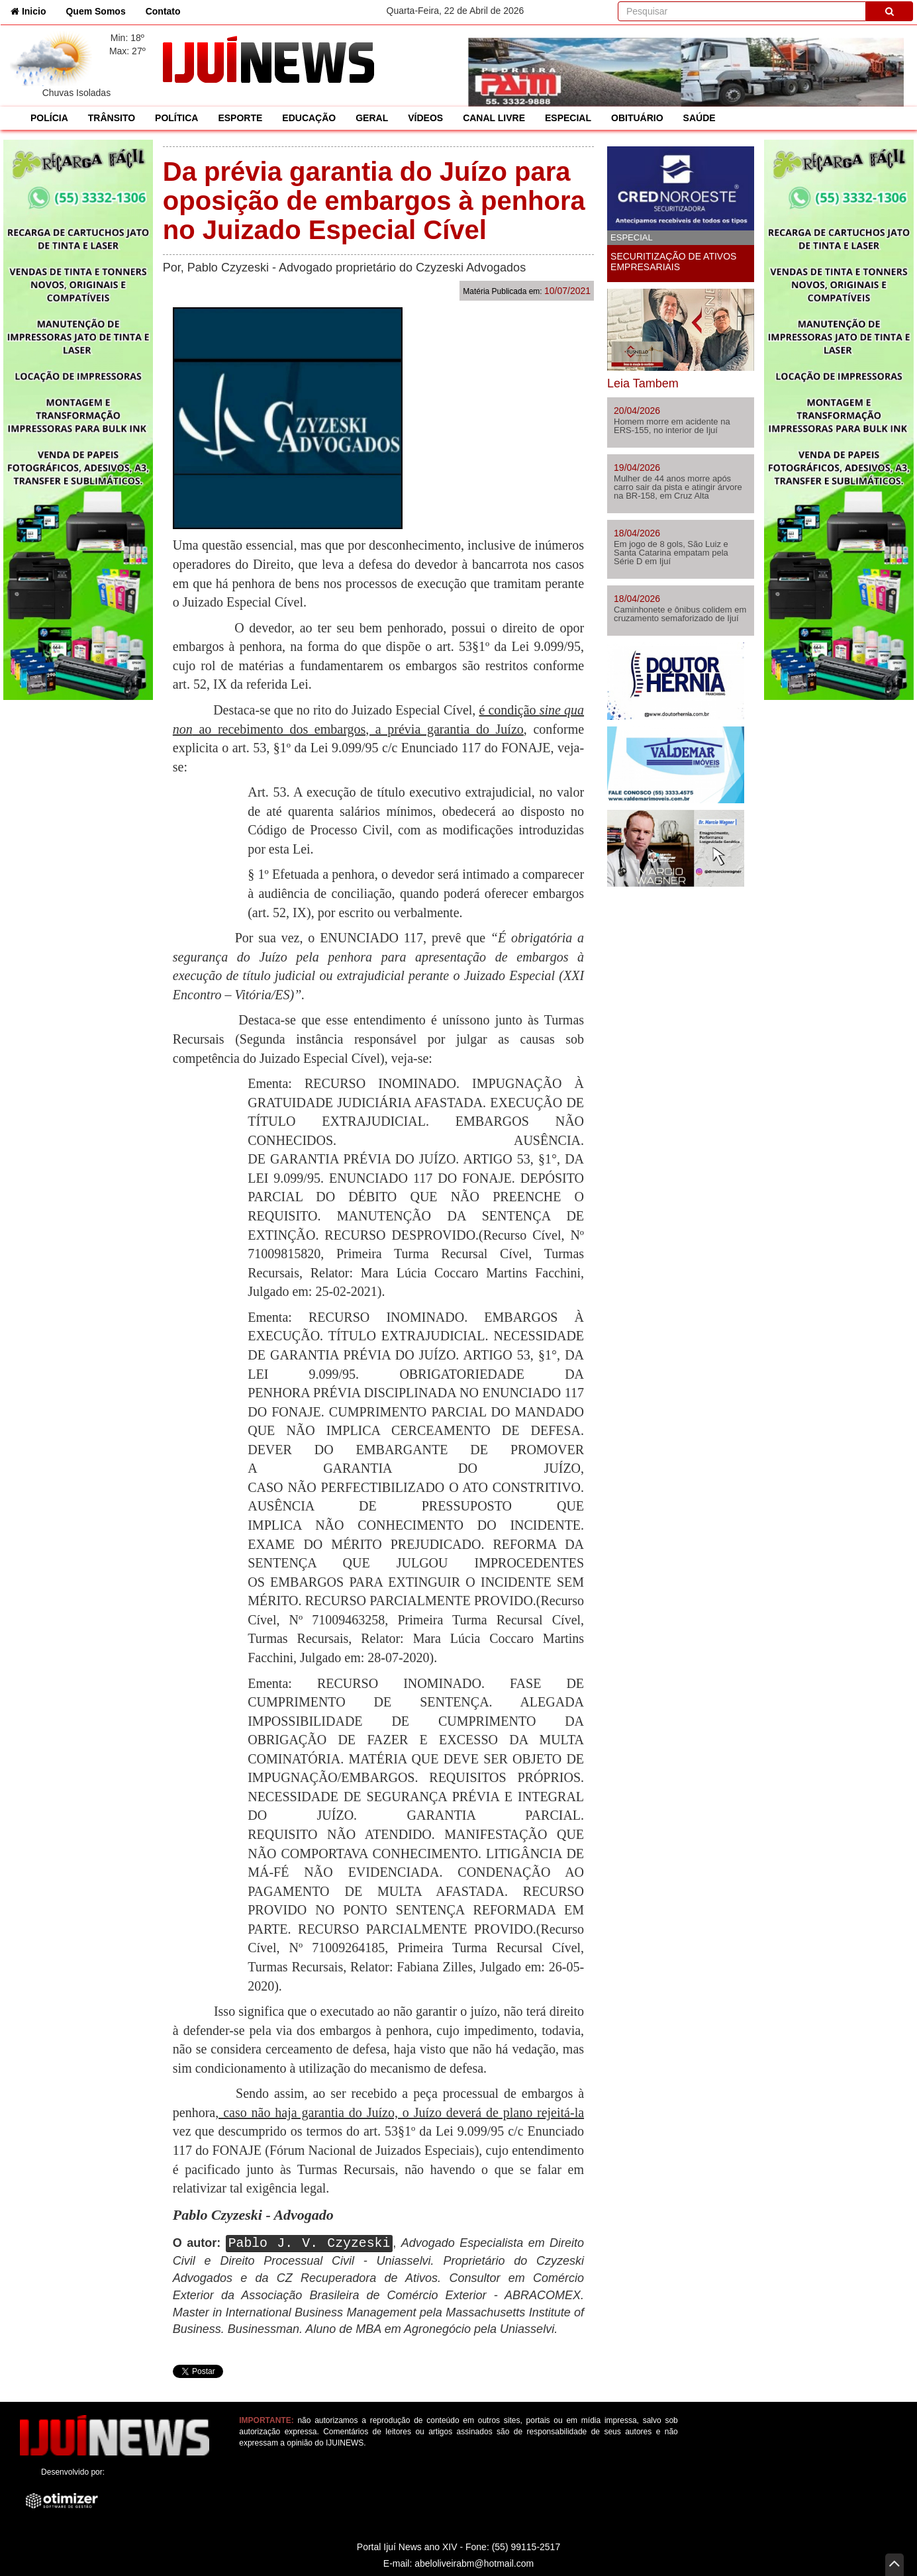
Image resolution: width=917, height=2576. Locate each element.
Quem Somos (95, 11)
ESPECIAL (568, 118)
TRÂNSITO (111, 118)
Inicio (33, 10)
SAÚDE (699, 118)
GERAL (372, 118)
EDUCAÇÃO (309, 118)
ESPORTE (240, 118)
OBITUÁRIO (637, 118)
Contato (163, 11)
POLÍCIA (49, 118)
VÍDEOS (425, 118)
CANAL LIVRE (494, 118)
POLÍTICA (176, 118)
